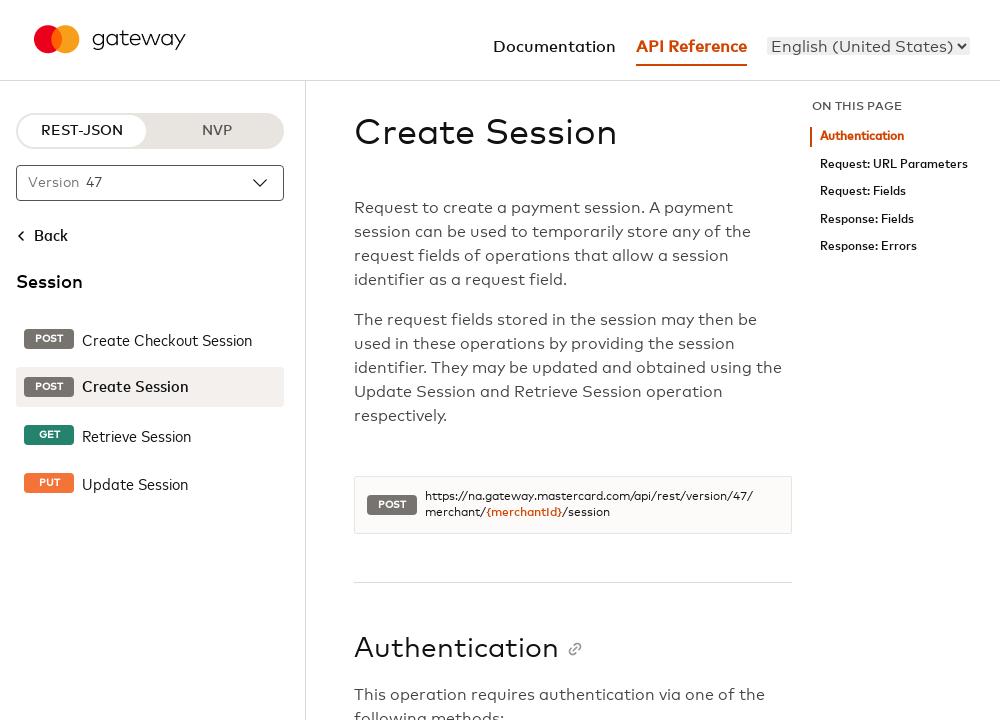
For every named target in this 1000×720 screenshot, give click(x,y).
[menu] (868, 46)
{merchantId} (524, 513)
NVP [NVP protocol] (217, 131)
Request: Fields (863, 191)
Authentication (862, 136)
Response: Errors (868, 246)
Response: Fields (867, 219)
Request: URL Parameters (894, 164)
